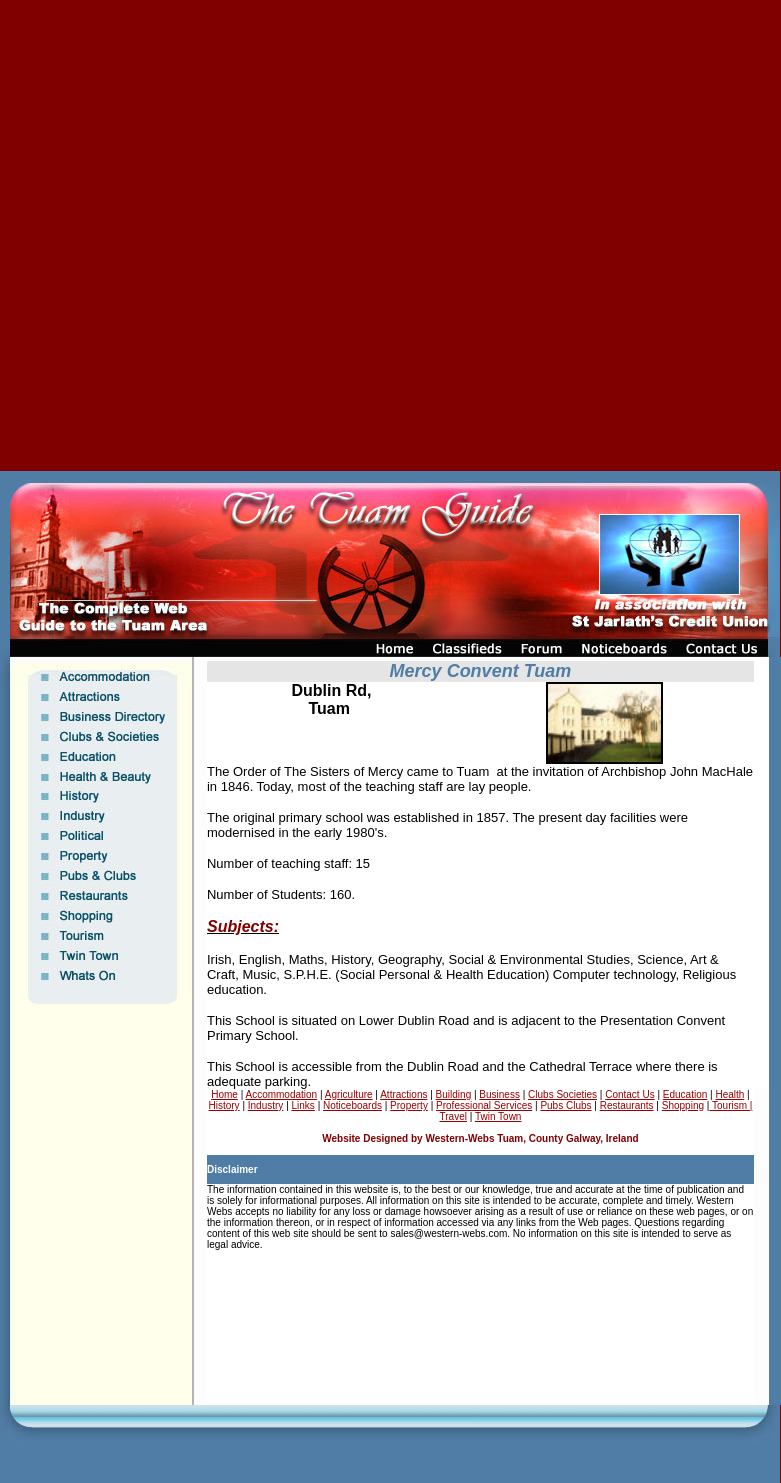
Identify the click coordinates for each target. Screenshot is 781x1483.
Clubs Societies (562, 1094)
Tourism (728, 1105)
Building (454, 1094)
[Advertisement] (235, 235)
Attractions (403, 1094)
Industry (266, 1105)
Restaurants (627, 1105)
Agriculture (349, 1094)
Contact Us (629, 1094)
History (224, 1105)
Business (499, 1094)
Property (409, 1105)
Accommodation (281, 1094)
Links (303, 1105)
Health (729, 1094)
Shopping (683, 1105)
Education (685, 1094)
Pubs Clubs (565, 1105)
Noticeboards (352, 1105)
